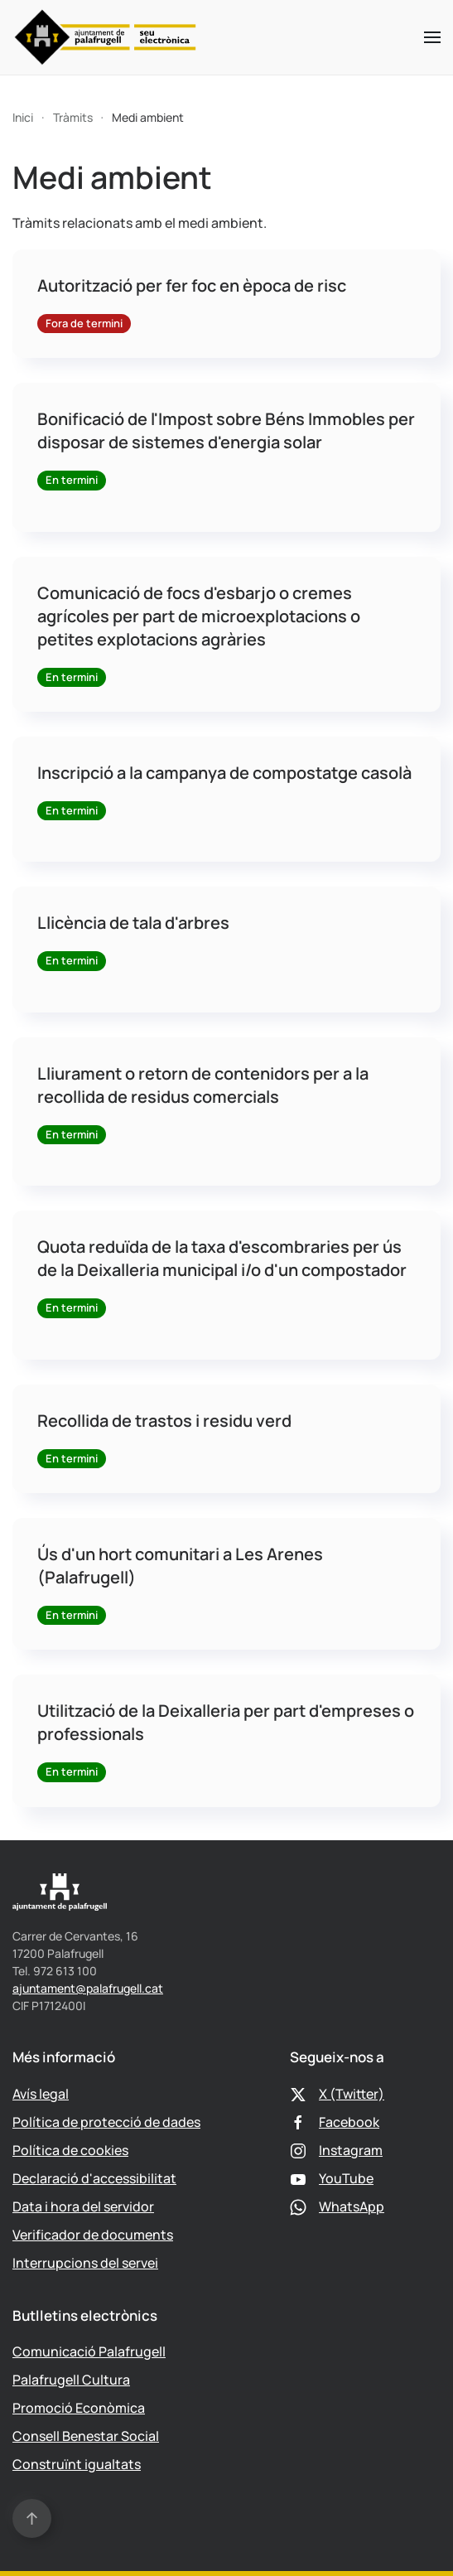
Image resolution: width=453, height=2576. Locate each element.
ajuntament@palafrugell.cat (87, 1988)
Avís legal (40, 2094)
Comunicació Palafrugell (89, 2351)
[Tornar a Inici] (105, 37)
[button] (432, 37)
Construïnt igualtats (76, 2464)
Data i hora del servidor (83, 2206)
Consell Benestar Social (85, 2436)
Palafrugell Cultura (71, 2380)
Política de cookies (70, 2150)
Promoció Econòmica (78, 2408)
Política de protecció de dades (106, 2122)
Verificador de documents (92, 2235)
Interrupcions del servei (85, 2263)
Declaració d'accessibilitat (94, 2178)
